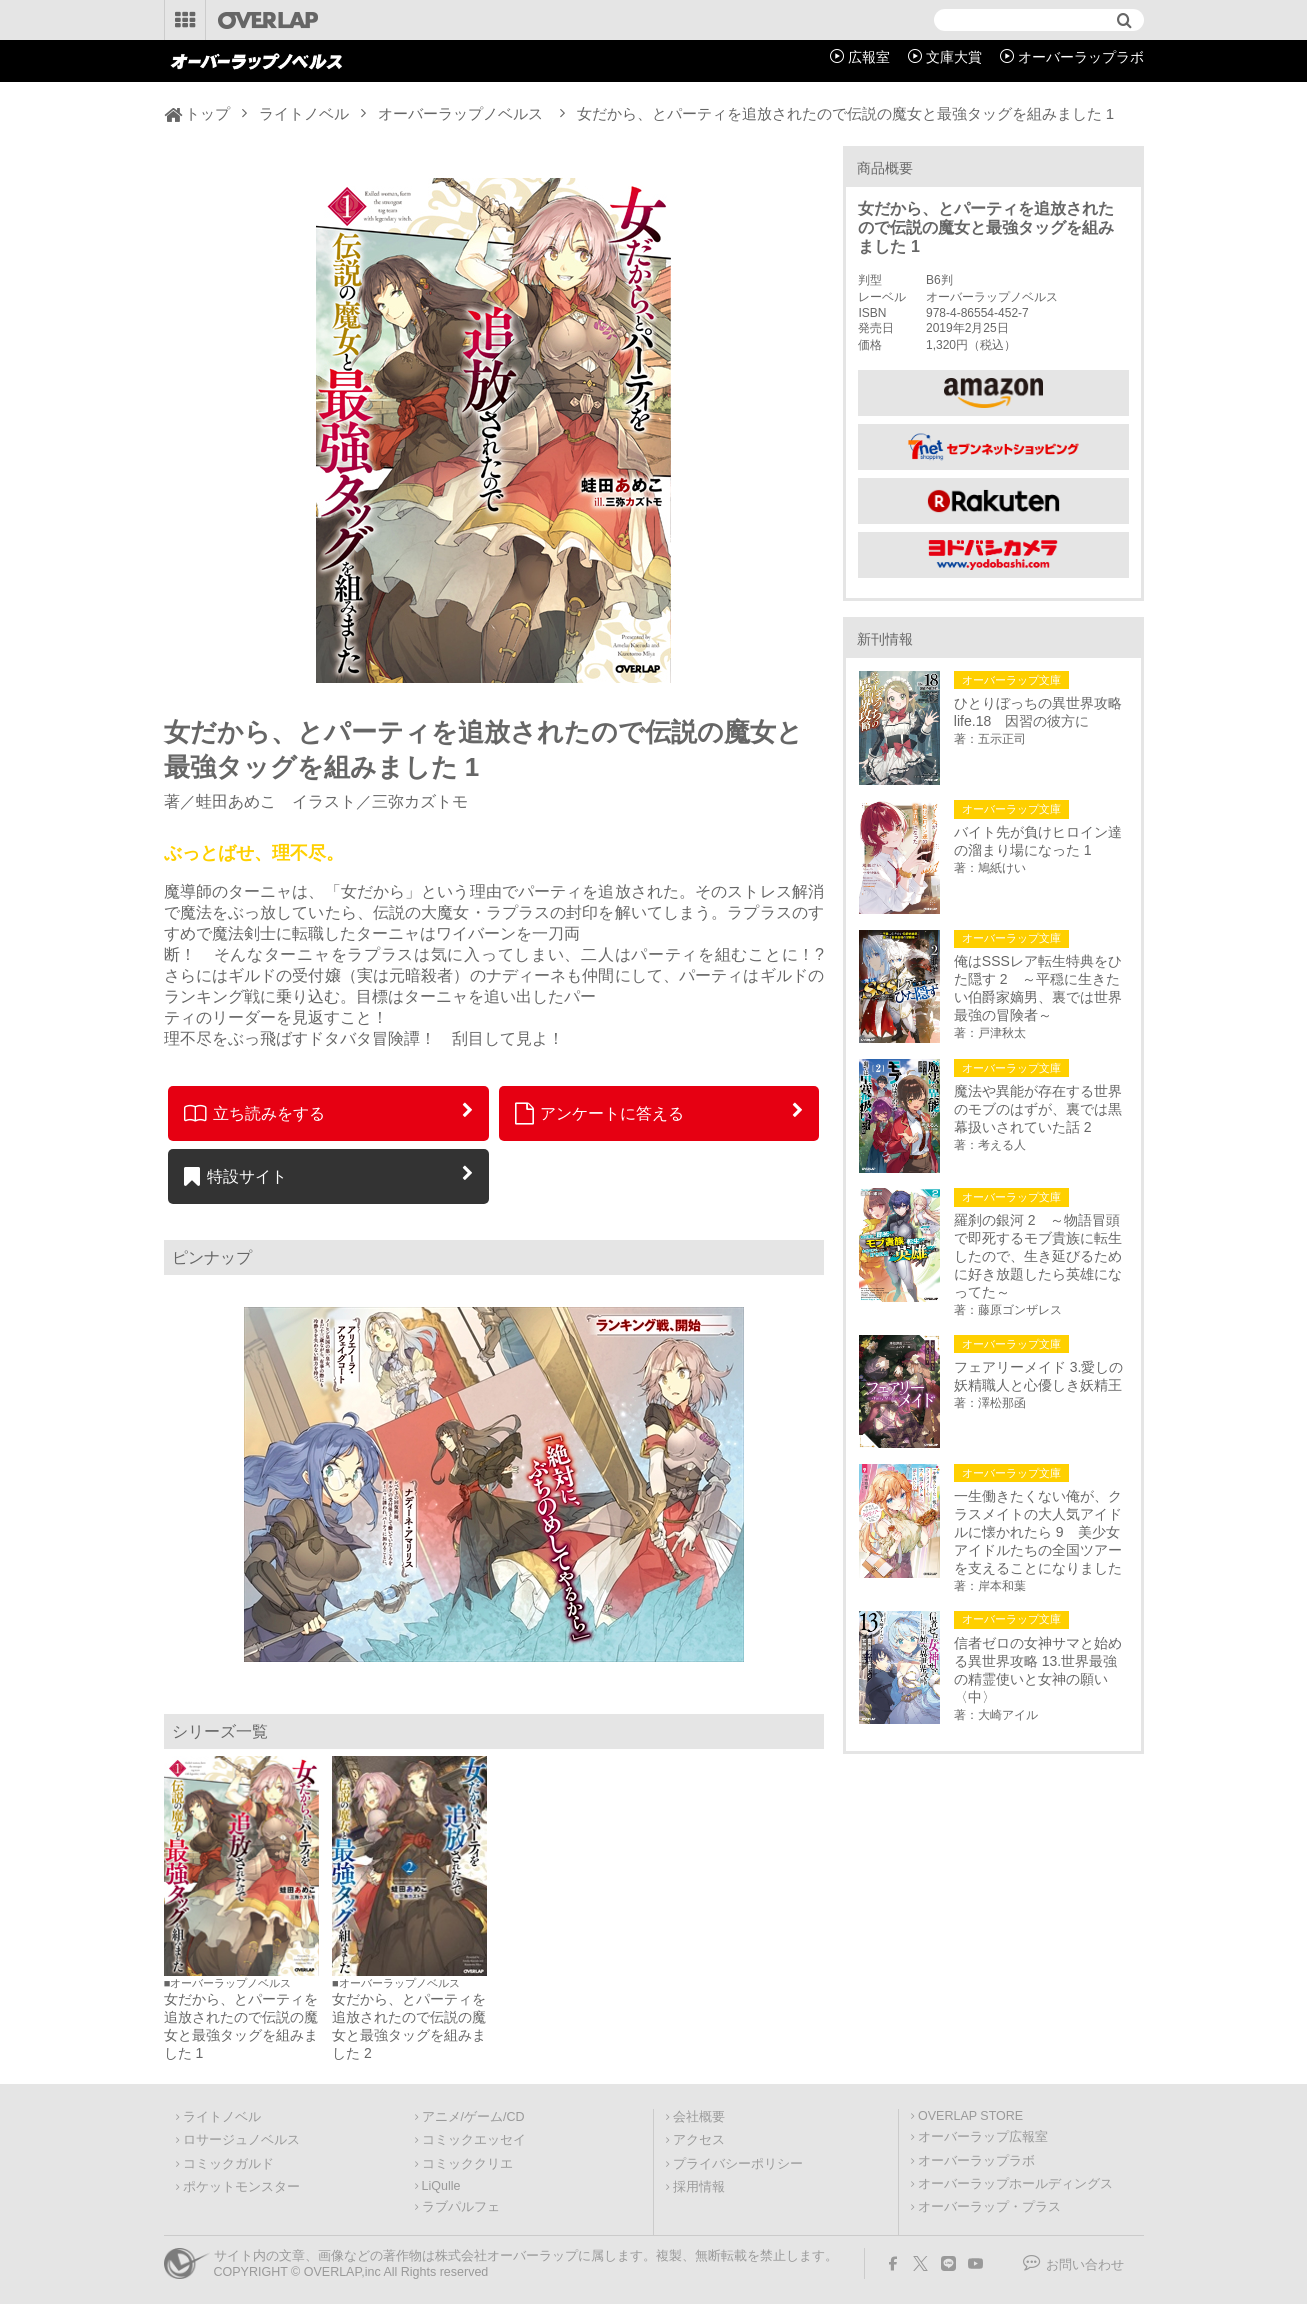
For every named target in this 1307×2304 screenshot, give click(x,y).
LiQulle (441, 2186)
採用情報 (699, 2187)
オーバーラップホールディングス (1015, 2184)
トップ (207, 113)
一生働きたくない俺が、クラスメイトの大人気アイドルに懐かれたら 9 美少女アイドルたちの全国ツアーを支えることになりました (1038, 1532)
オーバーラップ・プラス (989, 2207)
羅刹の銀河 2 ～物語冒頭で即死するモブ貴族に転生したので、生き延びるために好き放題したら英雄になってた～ (1038, 1256)
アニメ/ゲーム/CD (473, 2117)
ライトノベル (304, 113)
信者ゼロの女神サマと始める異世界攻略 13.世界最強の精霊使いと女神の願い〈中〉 (1038, 1670)
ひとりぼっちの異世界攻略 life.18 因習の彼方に (1041, 712)
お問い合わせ (1085, 2265)
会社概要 (699, 2117)
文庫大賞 (954, 57)
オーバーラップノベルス (460, 113)
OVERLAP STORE (970, 2116)
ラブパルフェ (461, 2207)
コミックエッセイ (474, 2140)
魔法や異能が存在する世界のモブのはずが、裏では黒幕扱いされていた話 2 (1038, 1109)
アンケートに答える (600, 1113)
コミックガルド (228, 2164)
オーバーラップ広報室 (983, 2137)
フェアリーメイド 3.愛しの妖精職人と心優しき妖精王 (1039, 1376)
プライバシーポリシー (738, 2164)
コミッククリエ (467, 2164)
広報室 (869, 57)
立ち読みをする (254, 1113)
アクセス (699, 2140)
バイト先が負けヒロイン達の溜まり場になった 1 (1038, 841)
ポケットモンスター (241, 2187)
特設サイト (235, 1176)
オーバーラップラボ (1081, 57)
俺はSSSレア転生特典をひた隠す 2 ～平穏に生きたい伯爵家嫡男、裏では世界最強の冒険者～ (1038, 988)
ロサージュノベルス (241, 2140)
